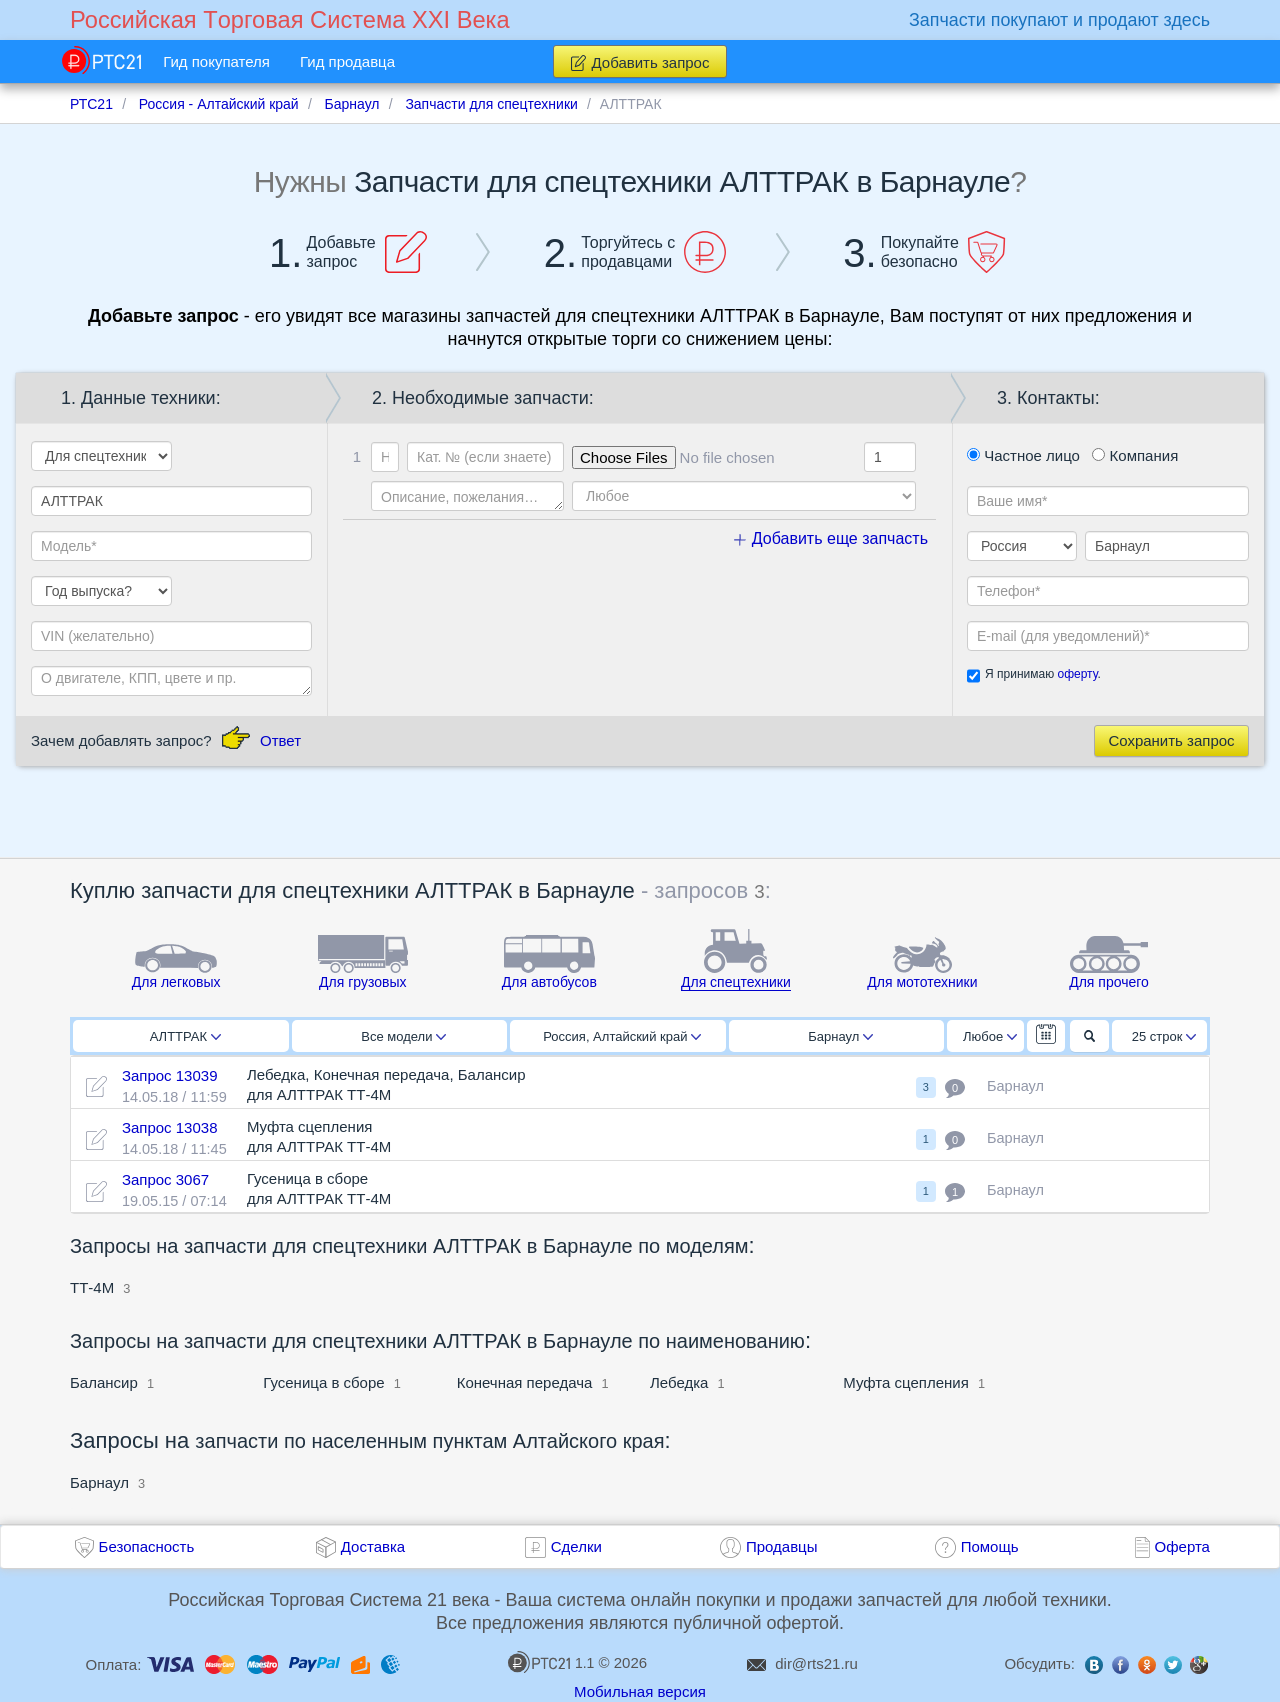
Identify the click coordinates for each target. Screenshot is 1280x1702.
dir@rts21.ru (816, 1663)
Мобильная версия (640, 1691)
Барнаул (840, 1036)
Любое (990, 1036)
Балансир (104, 1382)
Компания (1135, 455)
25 (1164, 1036)
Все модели (403, 1036)
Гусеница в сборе (323, 1382)
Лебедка (679, 1382)
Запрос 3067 (165, 1179)
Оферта (1182, 1546)
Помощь (990, 1546)
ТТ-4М (92, 1287)
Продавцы (782, 1546)
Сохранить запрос (1171, 740)
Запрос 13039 (170, 1075)
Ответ (280, 740)
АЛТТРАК (185, 1036)
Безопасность (147, 1546)
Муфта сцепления (906, 1382)
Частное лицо (1023, 455)
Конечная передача (525, 1382)
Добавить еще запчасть (831, 538)
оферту (1077, 674)
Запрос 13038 (170, 1127)
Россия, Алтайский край (622, 1036)
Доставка (373, 1546)
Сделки (576, 1546)
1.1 (551, 1662)
